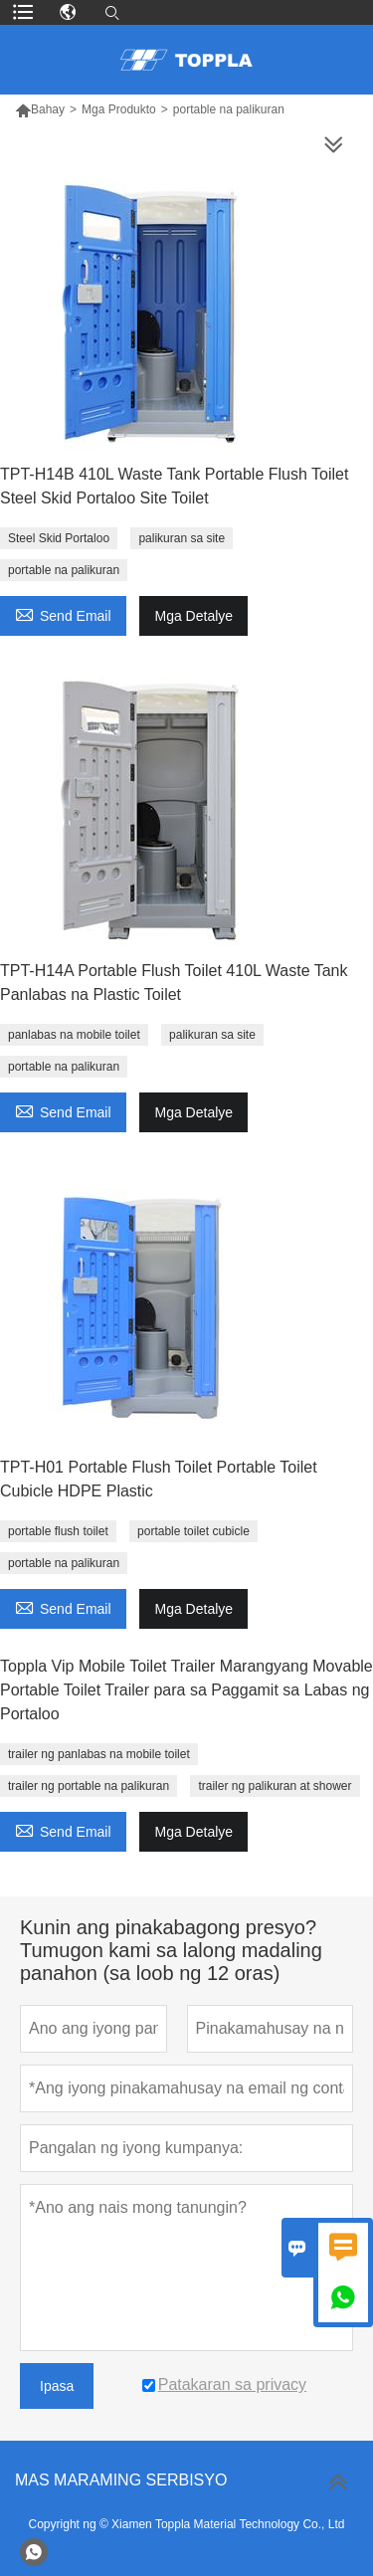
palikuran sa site (181, 538)
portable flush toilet (58, 1531)
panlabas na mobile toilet (74, 1035)
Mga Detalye (193, 616)
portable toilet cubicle (193, 1531)
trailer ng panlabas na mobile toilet (99, 1754)
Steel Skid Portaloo (58, 538)
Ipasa (57, 2386)
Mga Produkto (119, 109)
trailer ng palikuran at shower (274, 1786)
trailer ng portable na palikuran (88, 1786)
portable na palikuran (63, 570)
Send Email (63, 613)
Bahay (48, 109)
